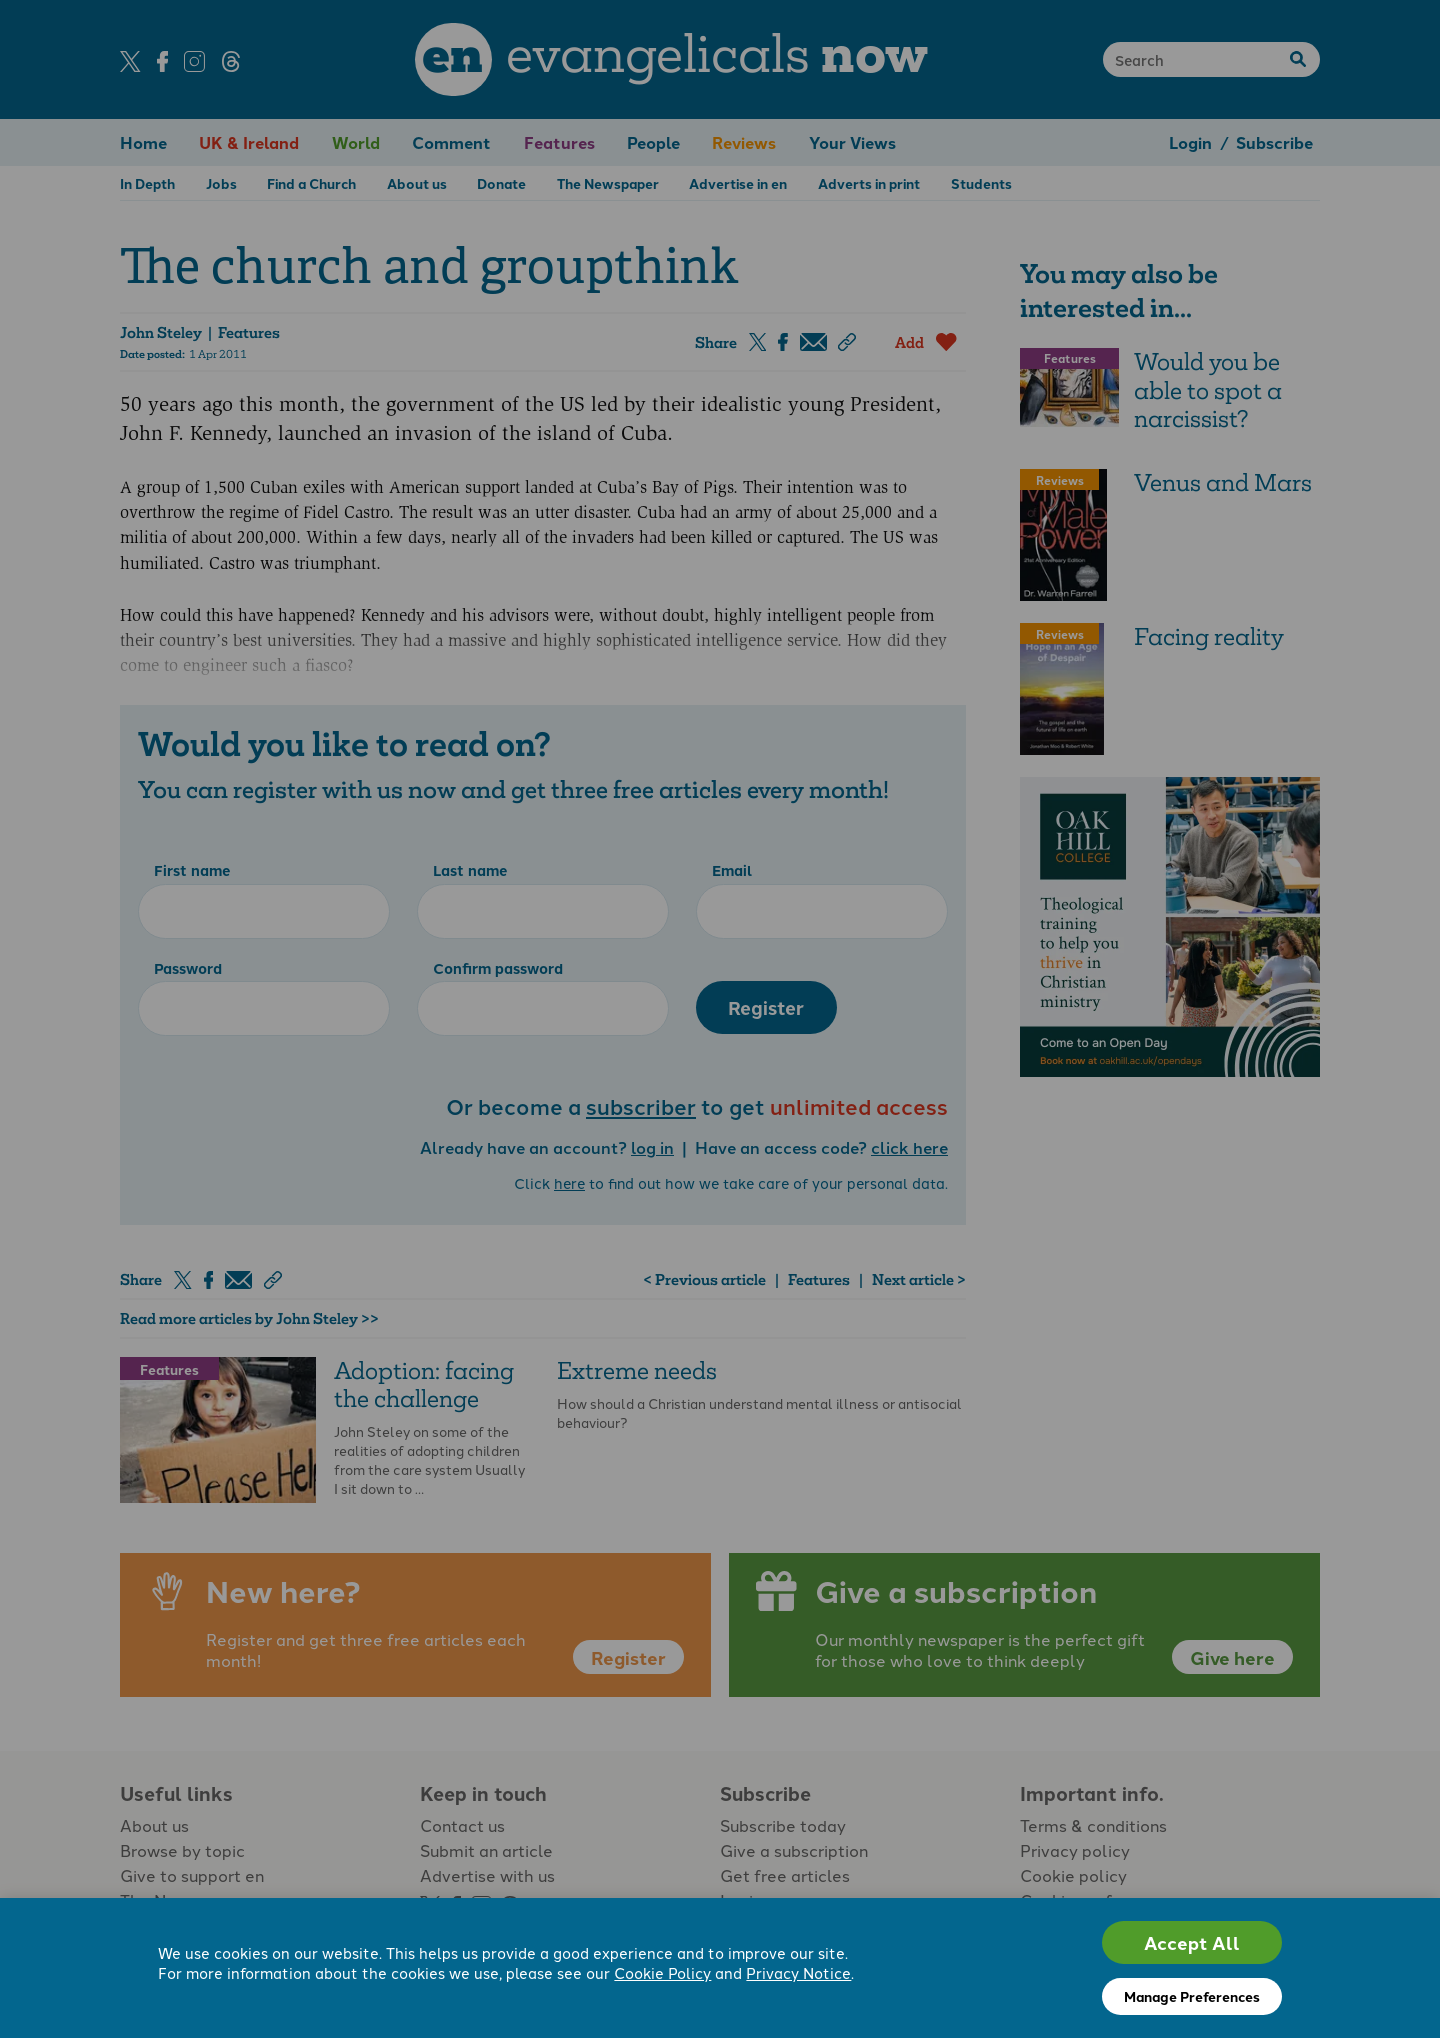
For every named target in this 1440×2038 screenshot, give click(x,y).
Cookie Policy (662, 1972)
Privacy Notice (798, 1972)
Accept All (1192, 1942)
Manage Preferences (1192, 1996)
